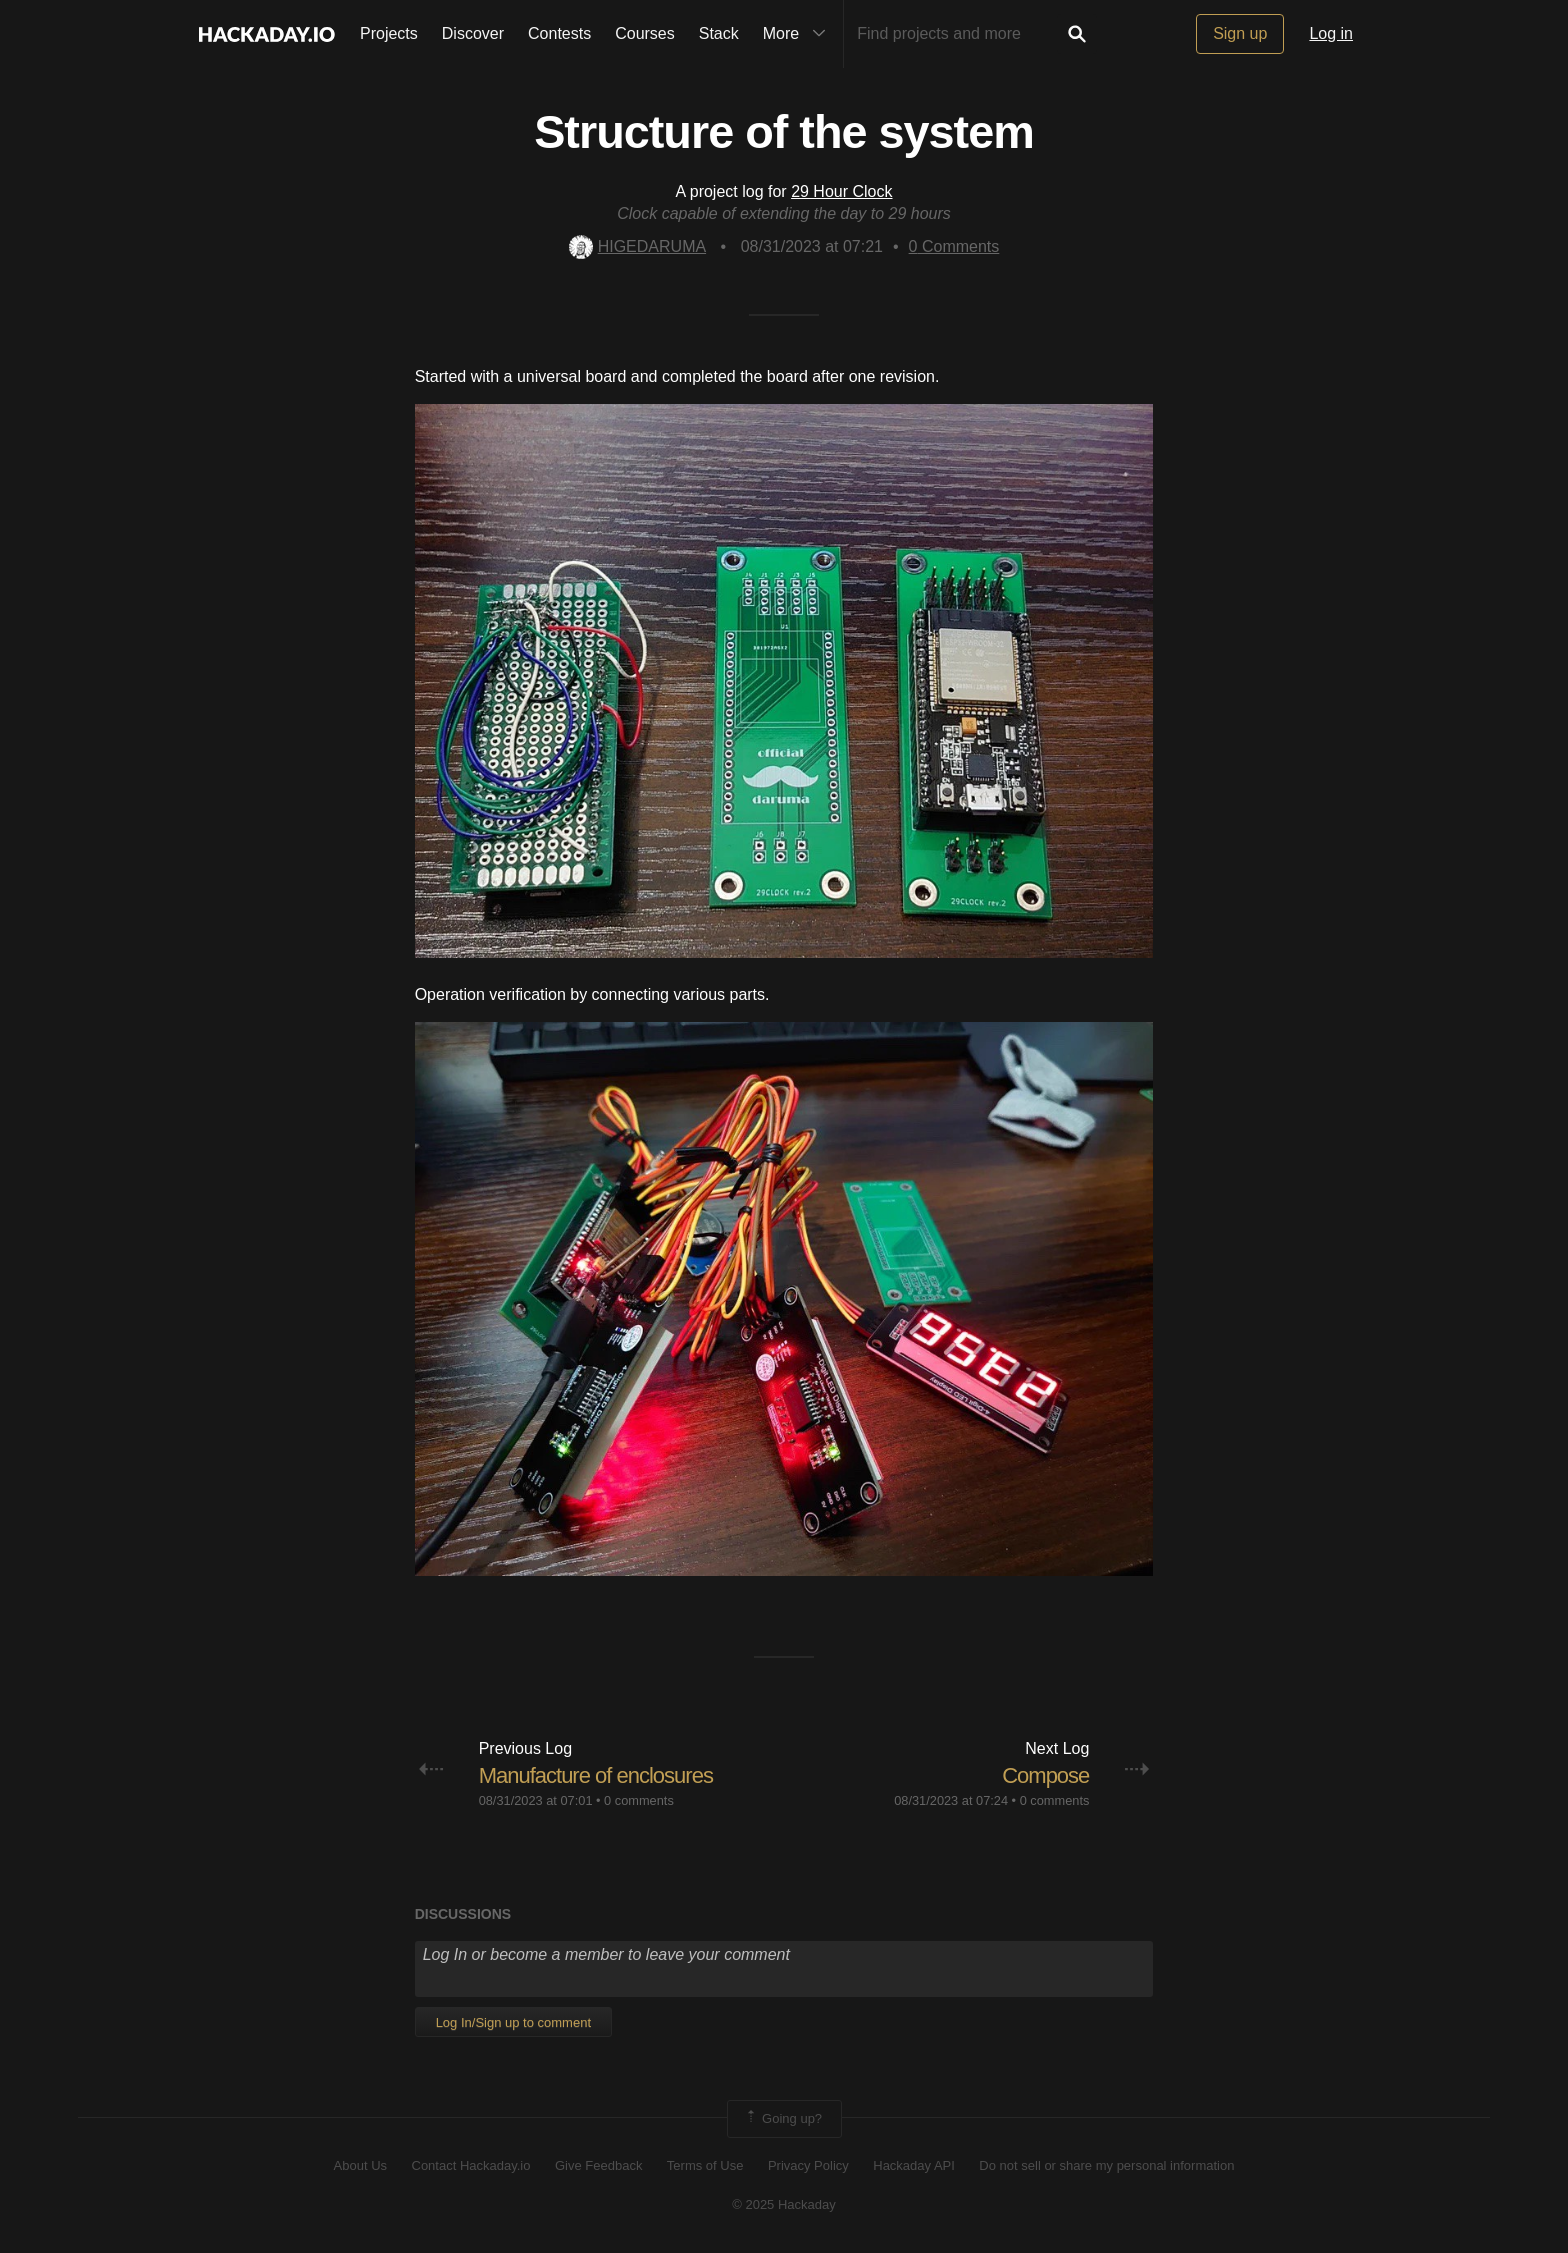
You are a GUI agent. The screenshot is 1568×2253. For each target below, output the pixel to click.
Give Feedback (598, 2165)
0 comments (639, 1800)
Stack (719, 33)
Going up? (783, 2119)
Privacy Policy (808, 2165)
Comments (954, 246)
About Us (360, 2165)
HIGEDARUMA (637, 246)
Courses (645, 33)
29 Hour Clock (841, 191)
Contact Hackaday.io (471, 2165)
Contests (559, 33)
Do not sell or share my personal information (1106, 2165)
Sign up (1240, 33)
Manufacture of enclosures (596, 1775)
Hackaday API (914, 2165)
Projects (389, 33)
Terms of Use (705, 2165)
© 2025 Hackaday (784, 2204)
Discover (473, 33)
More (799, 34)
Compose (1045, 1775)
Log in (1331, 33)
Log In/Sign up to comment (513, 2022)
